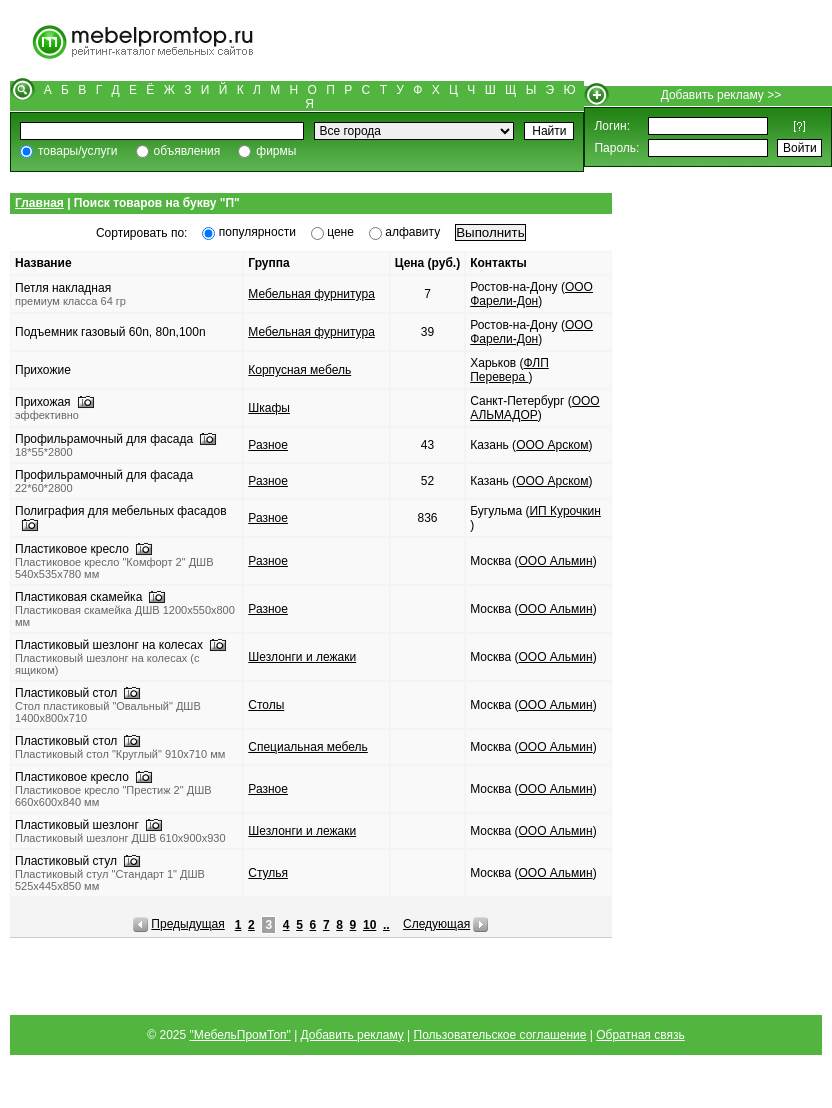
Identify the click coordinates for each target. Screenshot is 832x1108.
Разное (268, 445)
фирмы (276, 151)
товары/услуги (78, 151)
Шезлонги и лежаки (302, 657)
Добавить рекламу (352, 1035)
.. (386, 925)
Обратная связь (640, 1035)
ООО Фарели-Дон (531, 294)
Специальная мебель (308, 747)
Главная (39, 203)
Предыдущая (187, 924)
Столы (266, 705)
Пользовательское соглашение (500, 1035)
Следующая (436, 924)
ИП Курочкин (564, 511)
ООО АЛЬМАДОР (534, 408)
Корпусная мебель (299, 370)
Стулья (268, 873)
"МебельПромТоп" (240, 1035)
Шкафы (269, 408)
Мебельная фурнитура (311, 294)
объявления (187, 151)
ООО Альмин (556, 561)
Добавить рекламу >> (721, 95)
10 (369, 925)
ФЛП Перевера (509, 370)
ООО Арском (552, 445)
